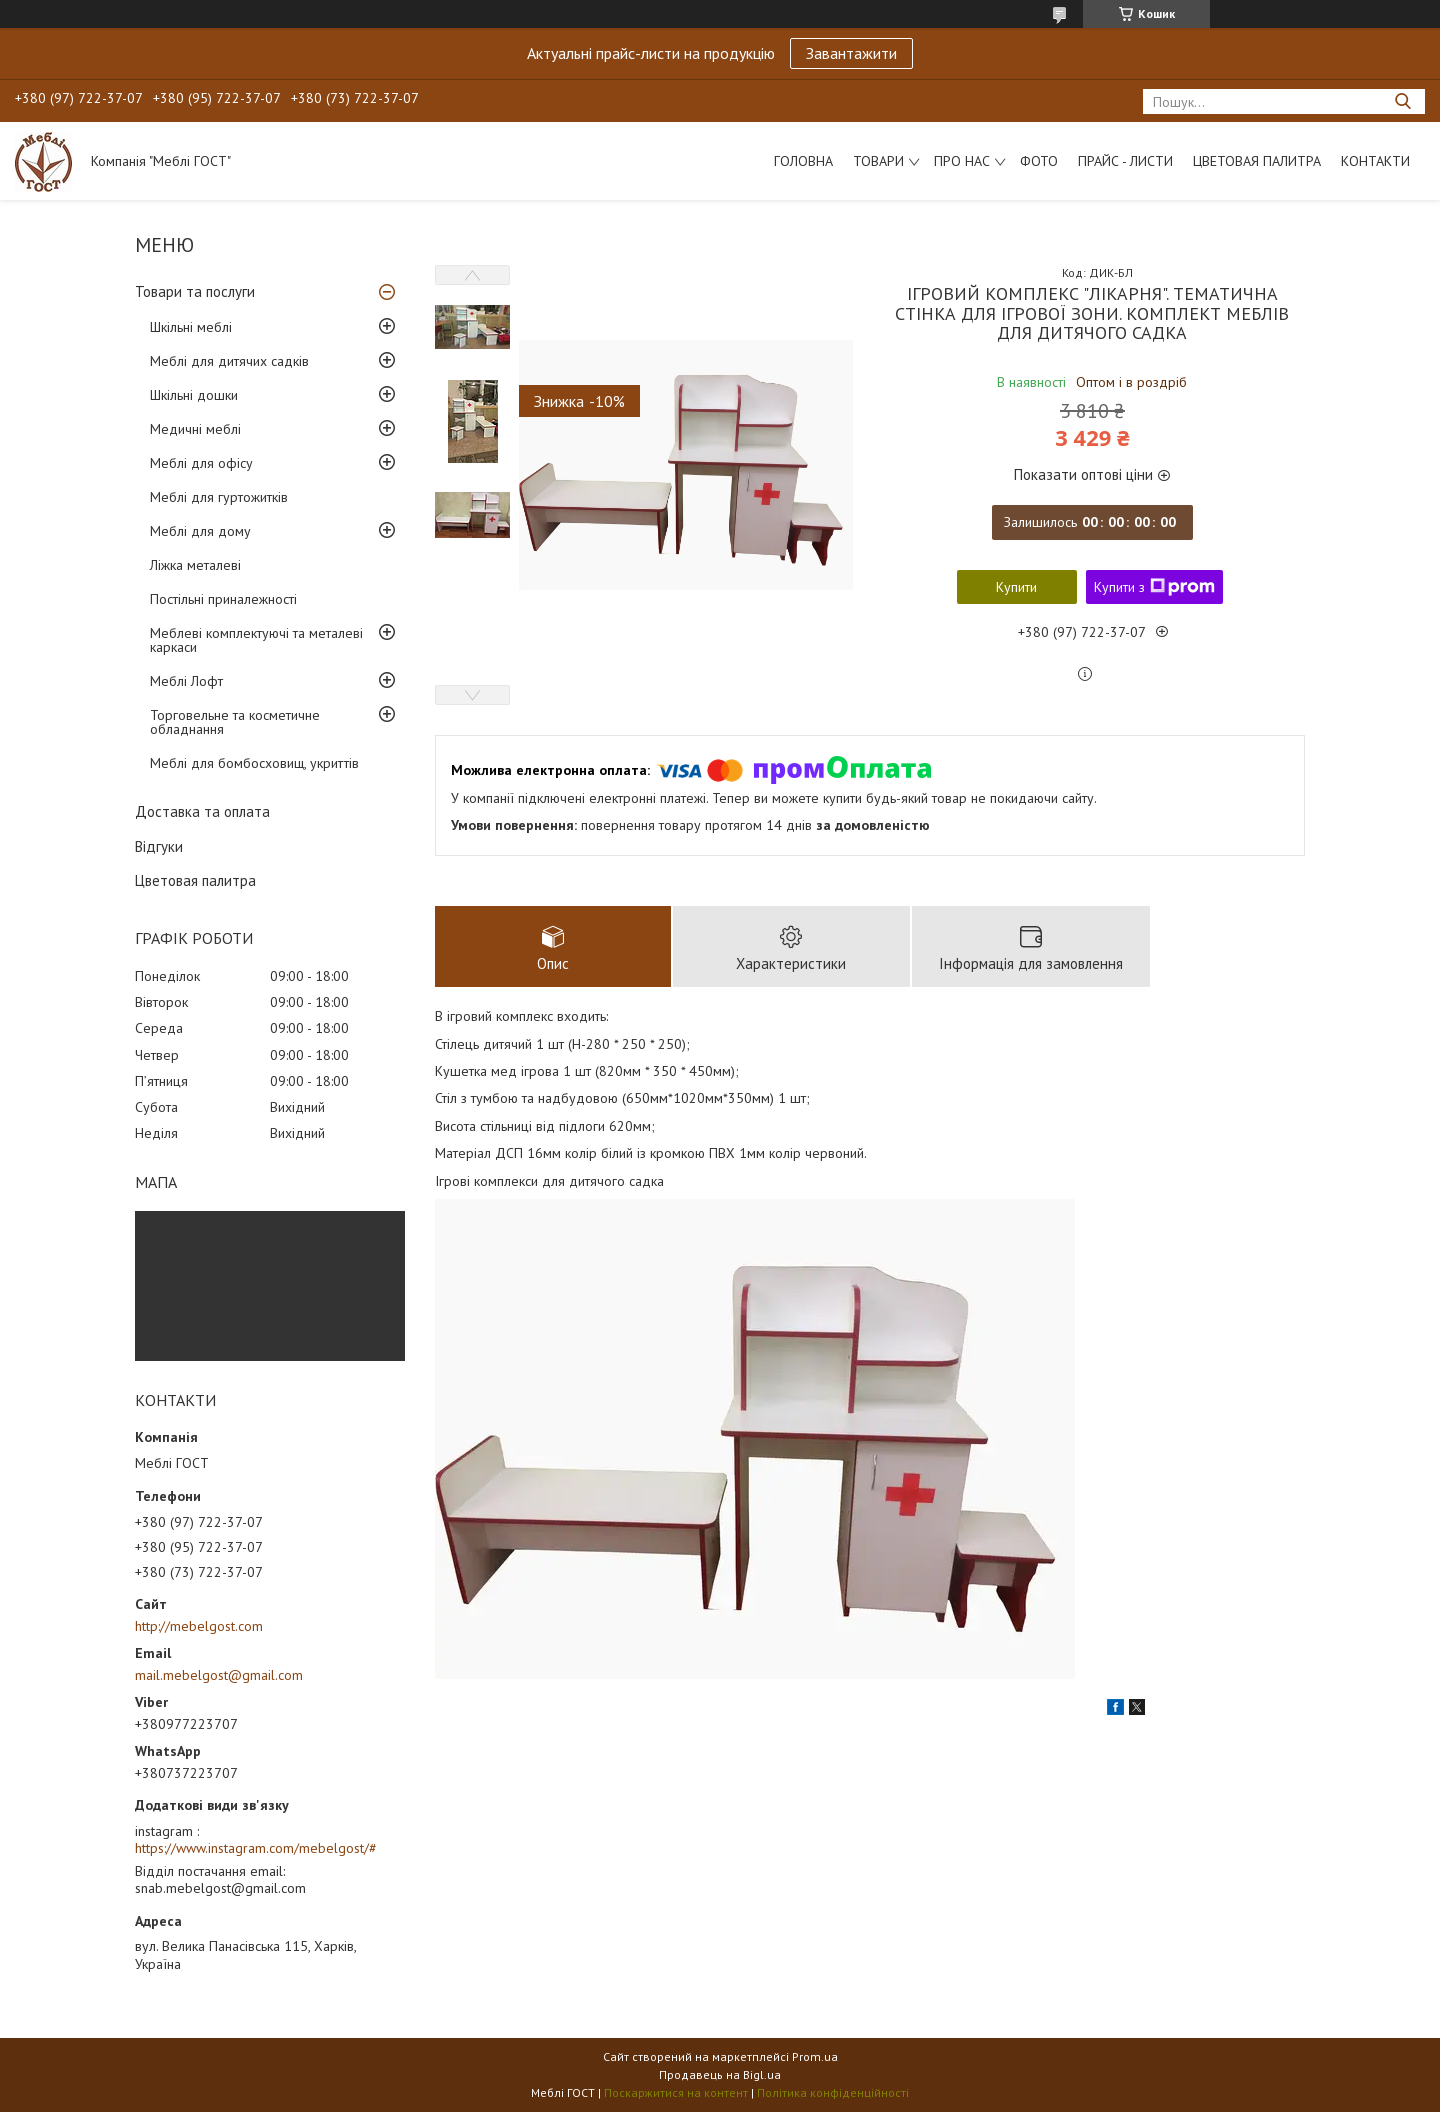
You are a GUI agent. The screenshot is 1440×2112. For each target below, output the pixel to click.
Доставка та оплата (202, 811)
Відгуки (159, 846)
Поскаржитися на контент (676, 2092)
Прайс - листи (1125, 161)
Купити (1016, 587)
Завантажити (851, 53)
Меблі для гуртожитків (219, 497)
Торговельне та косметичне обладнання (235, 722)
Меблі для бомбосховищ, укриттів (254, 763)
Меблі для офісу (201, 463)
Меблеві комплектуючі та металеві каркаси (256, 640)
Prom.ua (815, 2056)
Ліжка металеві (195, 565)
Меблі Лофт (186, 681)
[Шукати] (1402, 101)
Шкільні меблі (191, 327)
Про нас (962, 161)
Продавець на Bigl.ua (720, 2074)
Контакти (1375, 161)
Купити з (1154, 587)
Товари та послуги (195, 291)
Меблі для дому (200, 531)
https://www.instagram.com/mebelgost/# (256, 1848)
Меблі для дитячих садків (229, 361)
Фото (1039, 161)
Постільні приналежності (223, 599)
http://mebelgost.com (199, 1626)
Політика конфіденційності (833, 2092)
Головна (803, 161)
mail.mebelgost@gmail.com (219, 1675)
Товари (878, 161)
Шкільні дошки (194, 395)
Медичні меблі (195, 429)
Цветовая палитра (1257, 161)
